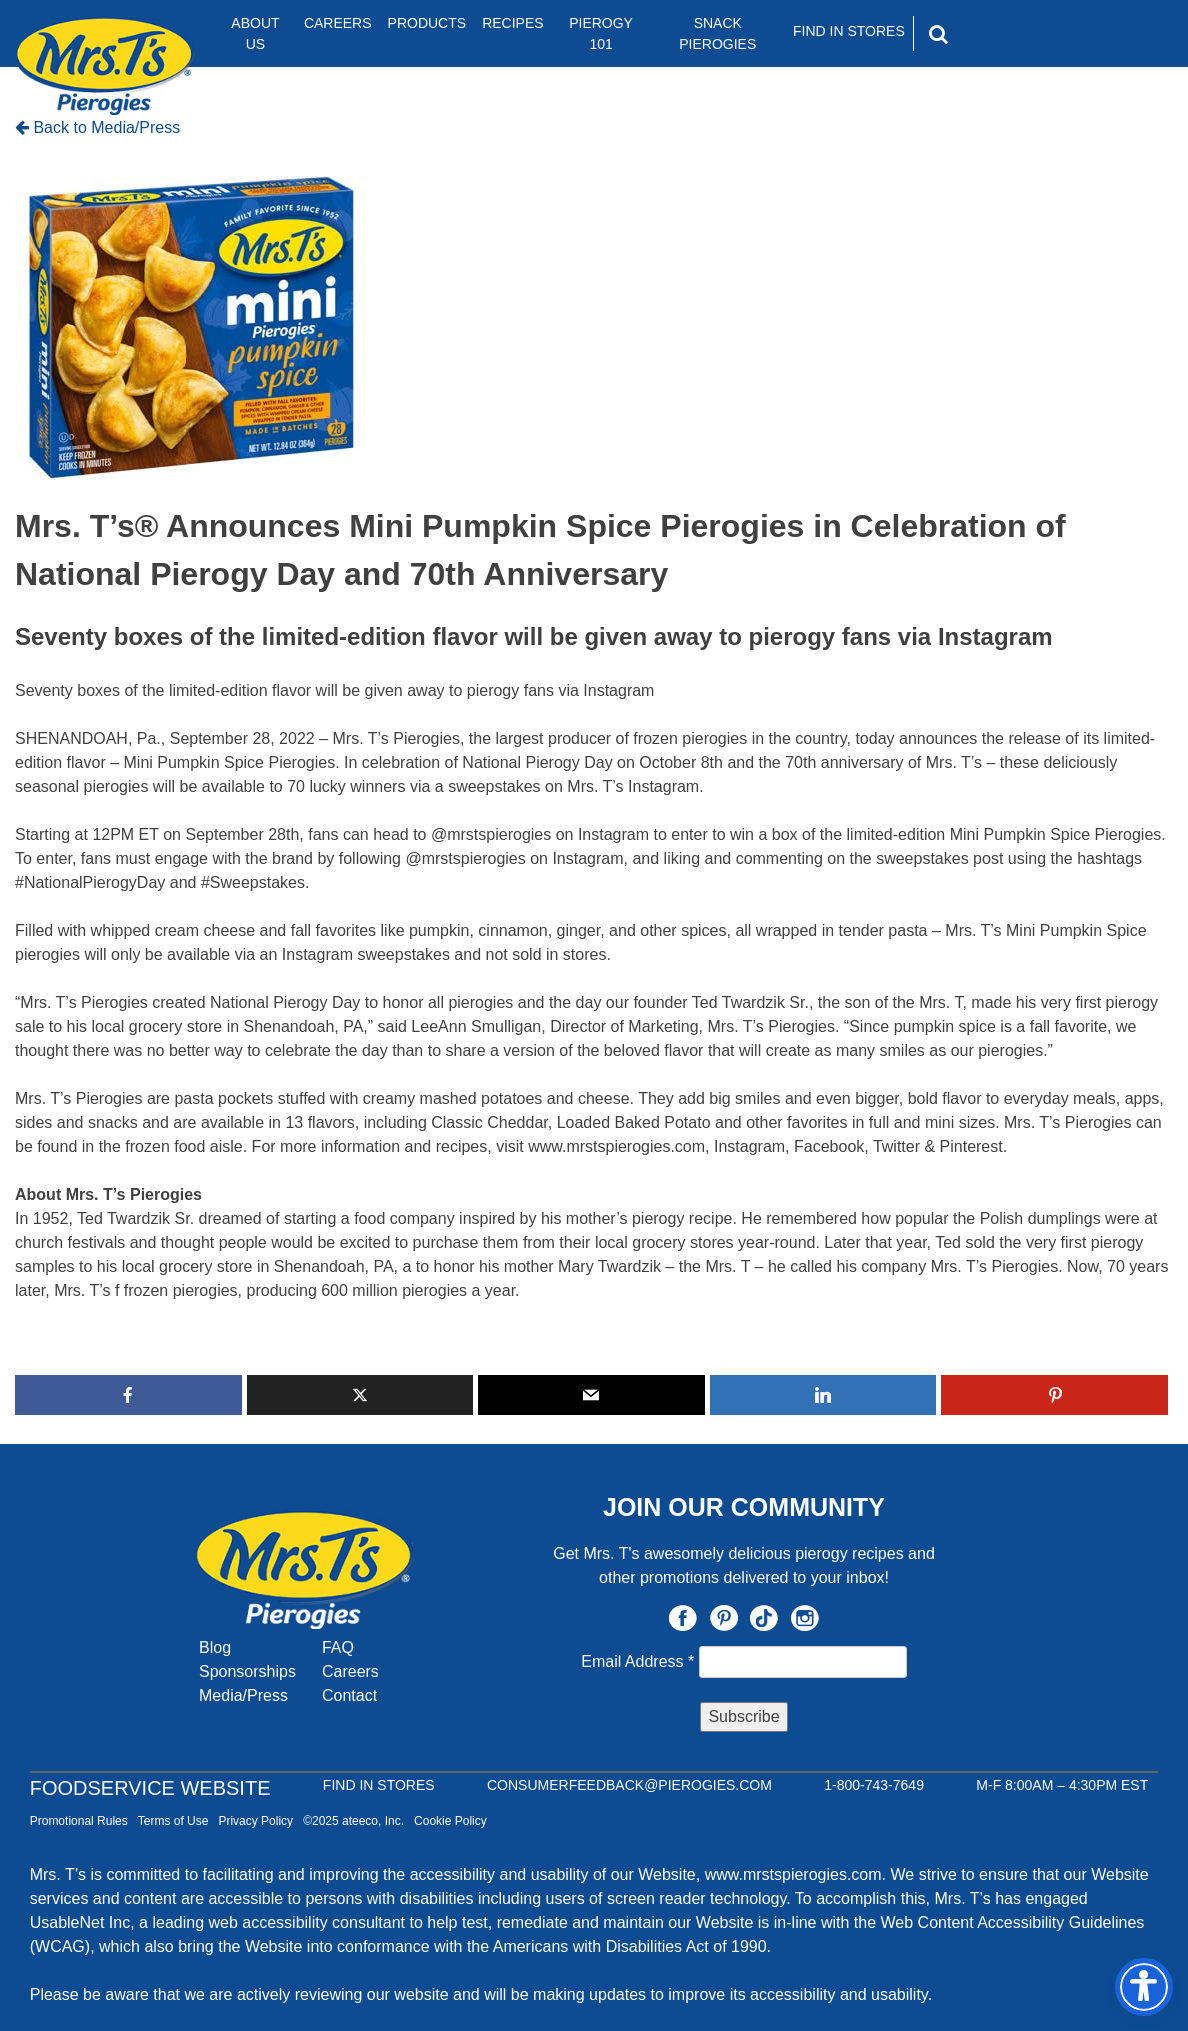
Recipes (512, 23)
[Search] (1024, 34)
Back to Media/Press (97, 127)
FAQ (338, 1647)
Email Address (639, 1661)
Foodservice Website (150, 1788)
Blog (215, 1647)
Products (427, 23)
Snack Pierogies (717, 33)
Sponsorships (247, 1671)
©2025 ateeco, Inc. (353, 1821)
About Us (255, 33)
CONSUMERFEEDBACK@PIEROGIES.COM (629, 1785)
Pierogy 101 (601, 33)
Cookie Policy (450, 1821)
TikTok (764, 1618)
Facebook (683, 1618)
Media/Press (243, 1695)
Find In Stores (849, 31)
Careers (338, 23)
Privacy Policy (255, 1821)
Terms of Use (173, 1821)
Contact (349, 1695)
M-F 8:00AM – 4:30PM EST (1062, 1785)
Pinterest (724, 1618)
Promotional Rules (79, 1821)
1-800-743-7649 (874, 1785)
